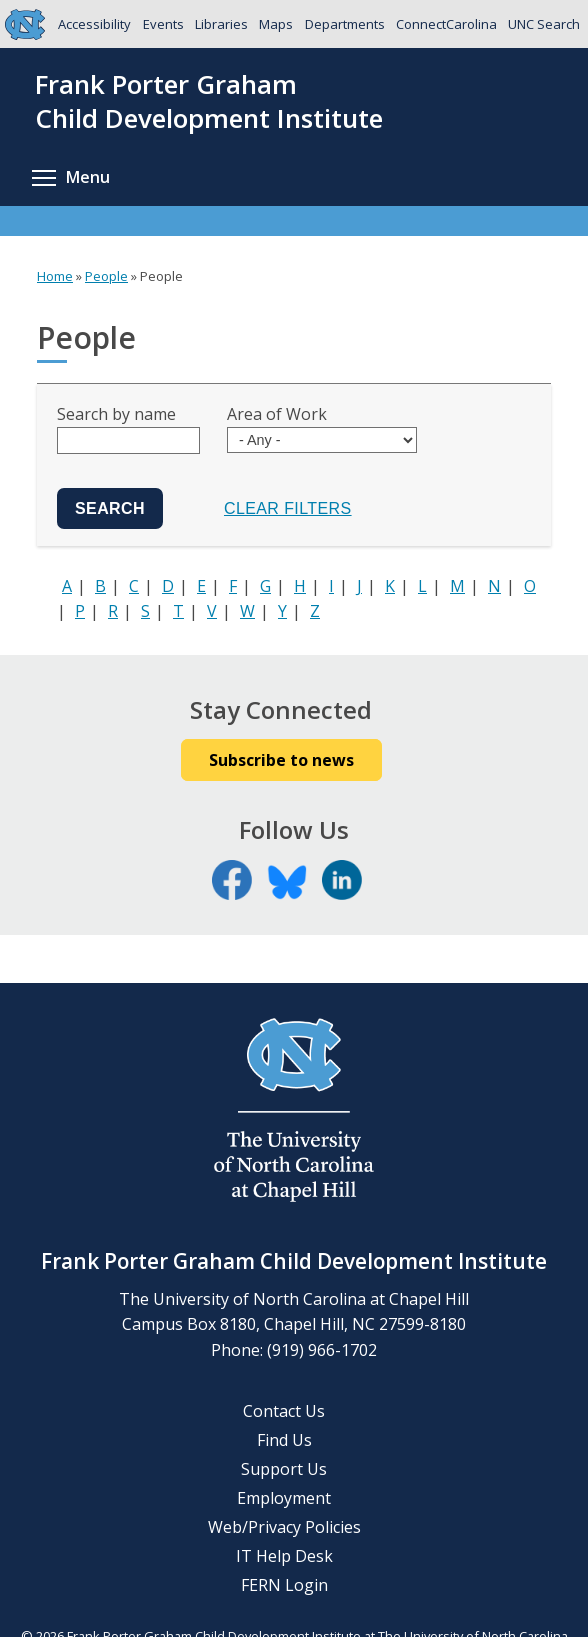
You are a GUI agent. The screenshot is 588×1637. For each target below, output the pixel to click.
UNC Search (544, 24)
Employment (284, 1498)
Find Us (284, 1440)
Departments (345, 24)
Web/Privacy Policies (284, 1527)
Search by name (116, 414)
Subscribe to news (281, 760)
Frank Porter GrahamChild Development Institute (209, 102)
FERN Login (284, 1585)
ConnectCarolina (446, 24)
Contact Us (284, 1411)
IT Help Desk (284, 1556)
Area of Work (277, 414)
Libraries (221, 24)
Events (163, 24)
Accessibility (94, 24)
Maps (276, 24)
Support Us (284, 1469)
